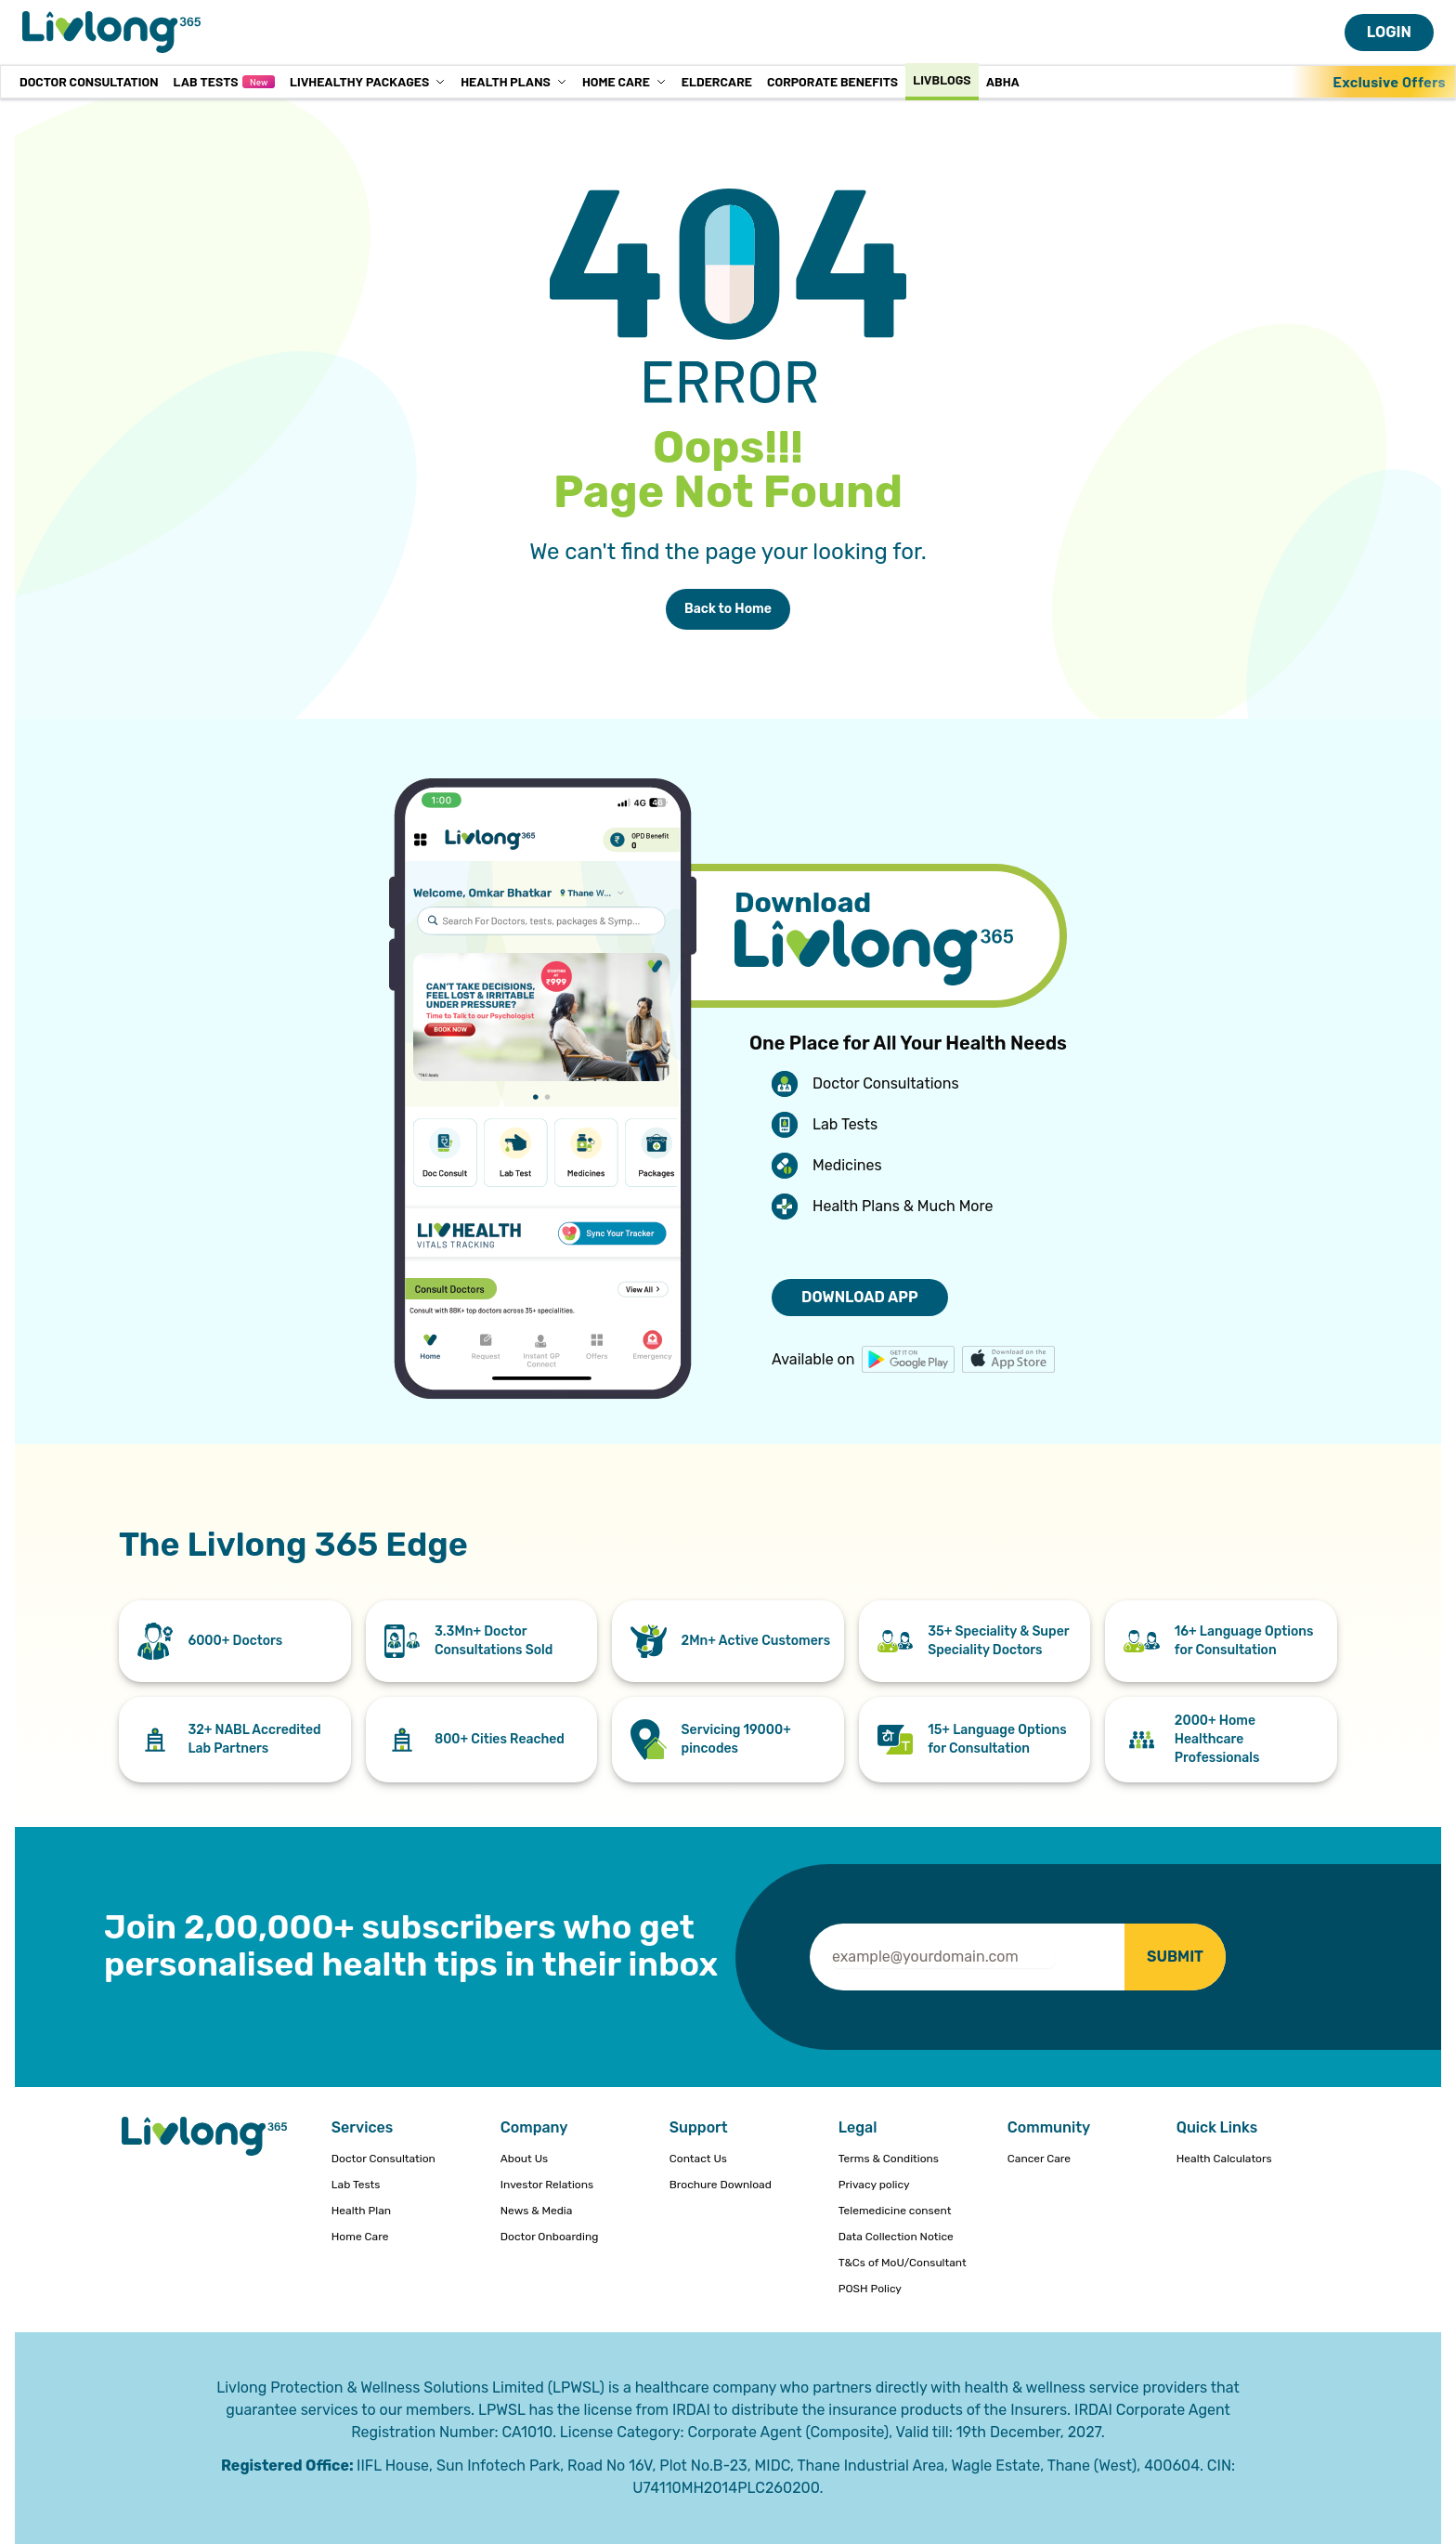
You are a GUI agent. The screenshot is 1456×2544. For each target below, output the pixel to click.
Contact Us (698, 2158)
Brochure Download (721, 2184)
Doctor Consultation (89, 81)
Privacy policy (874, 2184)
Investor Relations (546, 2184)
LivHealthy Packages (368, 81)
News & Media (536, 2210)
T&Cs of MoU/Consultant (902, 2262)
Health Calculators (1224, 2158)
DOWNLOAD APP (859, 1297)
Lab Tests (223, 81)
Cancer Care (1039, 2158)
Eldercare (717, 81)
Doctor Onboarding (549, 2236)
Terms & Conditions (888, 2158)
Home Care (624, 81)
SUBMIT (1175, 1956)
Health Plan (361, 2210)
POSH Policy (870, 2288)
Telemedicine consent (895, 2210)
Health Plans (514, 81)
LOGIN (1389, 32)
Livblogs (941, 79)
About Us (524, 2158)
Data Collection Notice (896, 2236)
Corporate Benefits (832, 81)
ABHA (1003, 81)
